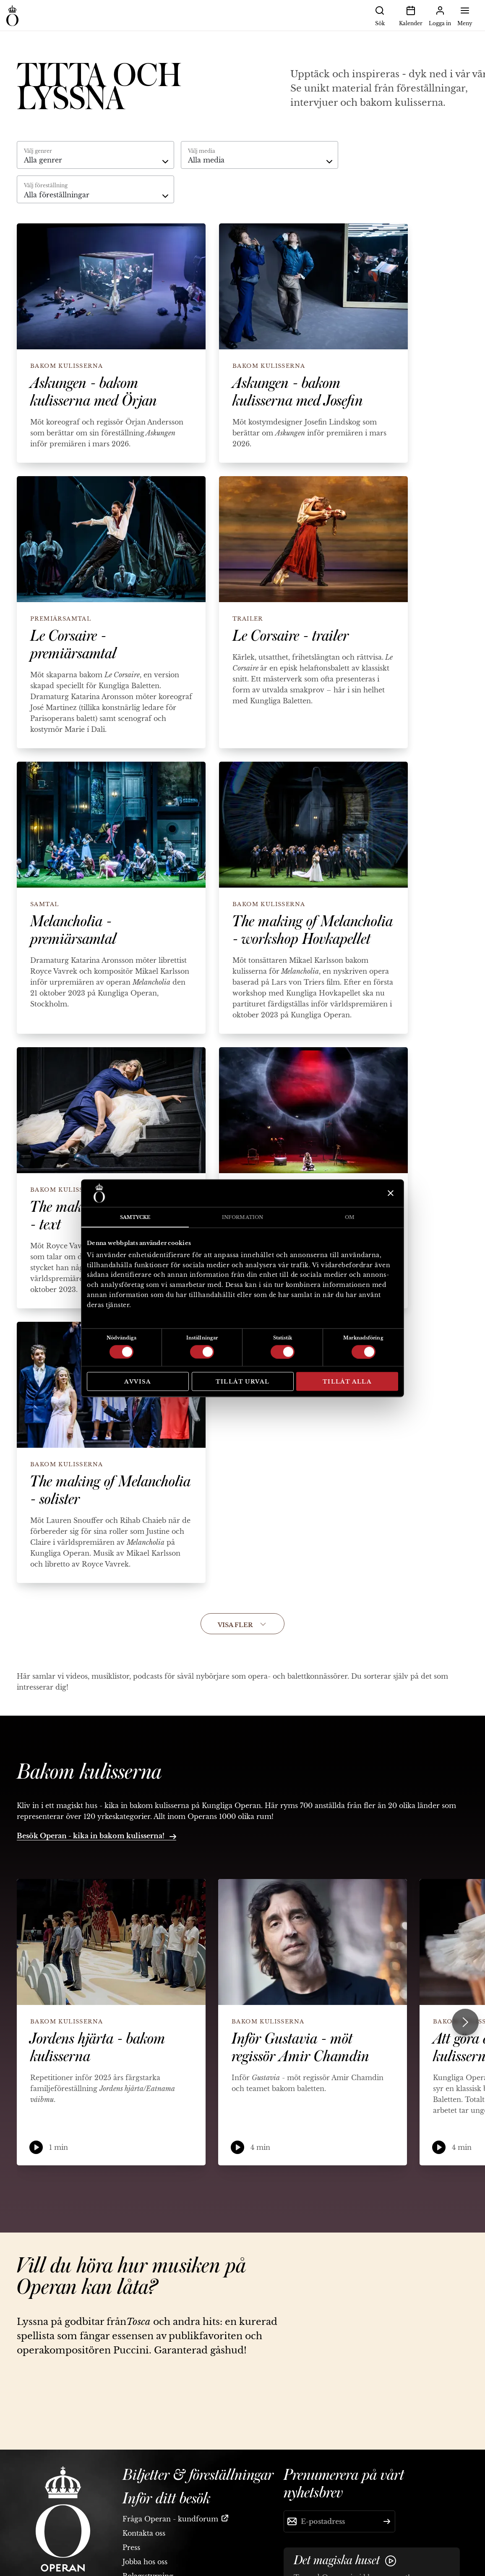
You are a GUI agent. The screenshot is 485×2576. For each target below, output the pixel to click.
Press (131, 2547)
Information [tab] (242, 1217)
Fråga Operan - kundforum (170, 2519)
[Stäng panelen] (389, 1193)
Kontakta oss (144, 2533)
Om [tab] (350, 1217)
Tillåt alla (347, 1381)
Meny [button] (464, 15)
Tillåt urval (243, 1381)
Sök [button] (379, 15)
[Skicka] (386, 2521)
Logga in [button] (440, 15)
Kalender (410, 15)
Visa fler (242, 1625)
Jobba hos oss (145, 2562)
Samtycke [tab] (135, 1217)
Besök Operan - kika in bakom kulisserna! (96, 1836)
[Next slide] (465, 2022)
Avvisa (137, 1381)
